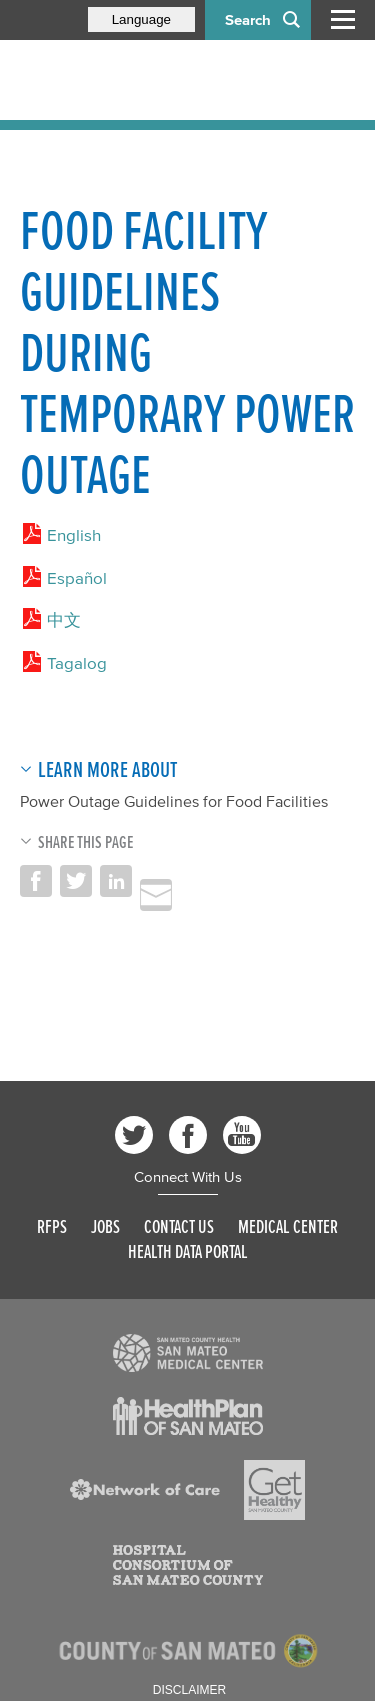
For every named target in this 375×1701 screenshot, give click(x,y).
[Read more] (188, 1353)
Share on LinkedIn (116, 881)
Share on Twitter (76, 881)
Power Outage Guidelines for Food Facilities (174, 801)
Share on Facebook (36, 881)
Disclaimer (189, 1690)
